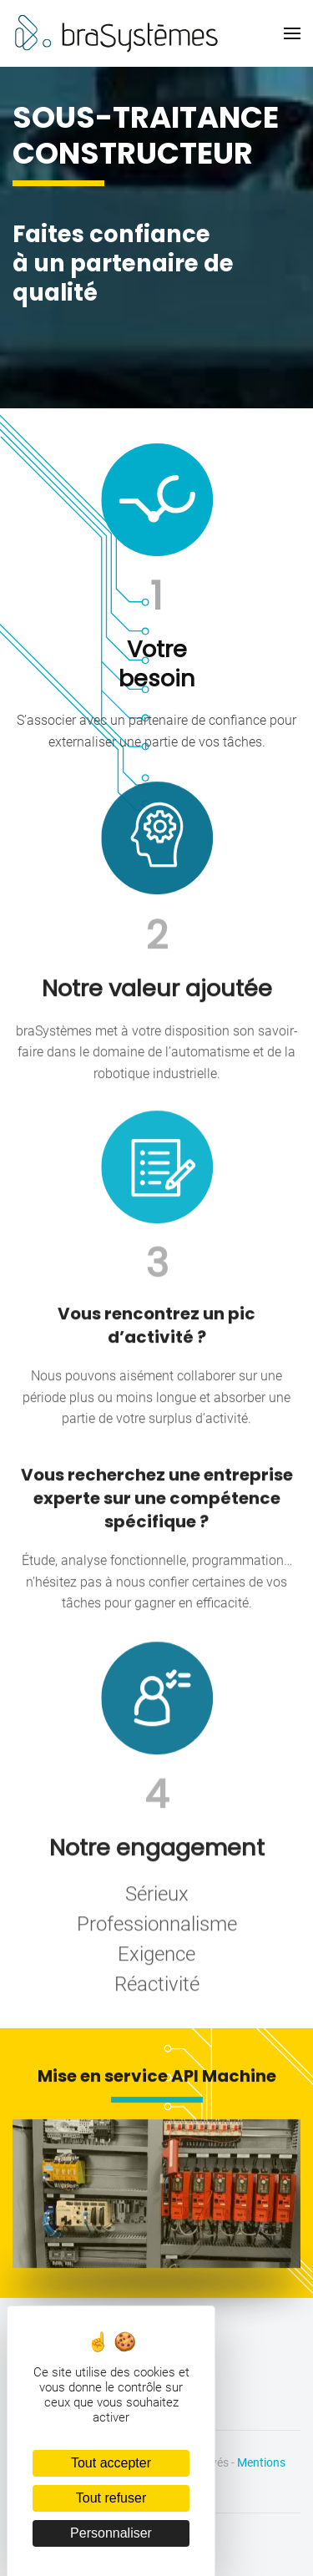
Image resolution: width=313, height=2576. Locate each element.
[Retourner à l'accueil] (117, 33)
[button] (292, 33)
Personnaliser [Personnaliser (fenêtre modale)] (111, 2533)
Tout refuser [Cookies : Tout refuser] (111, 2498)
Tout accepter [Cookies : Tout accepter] (111, 2463)
